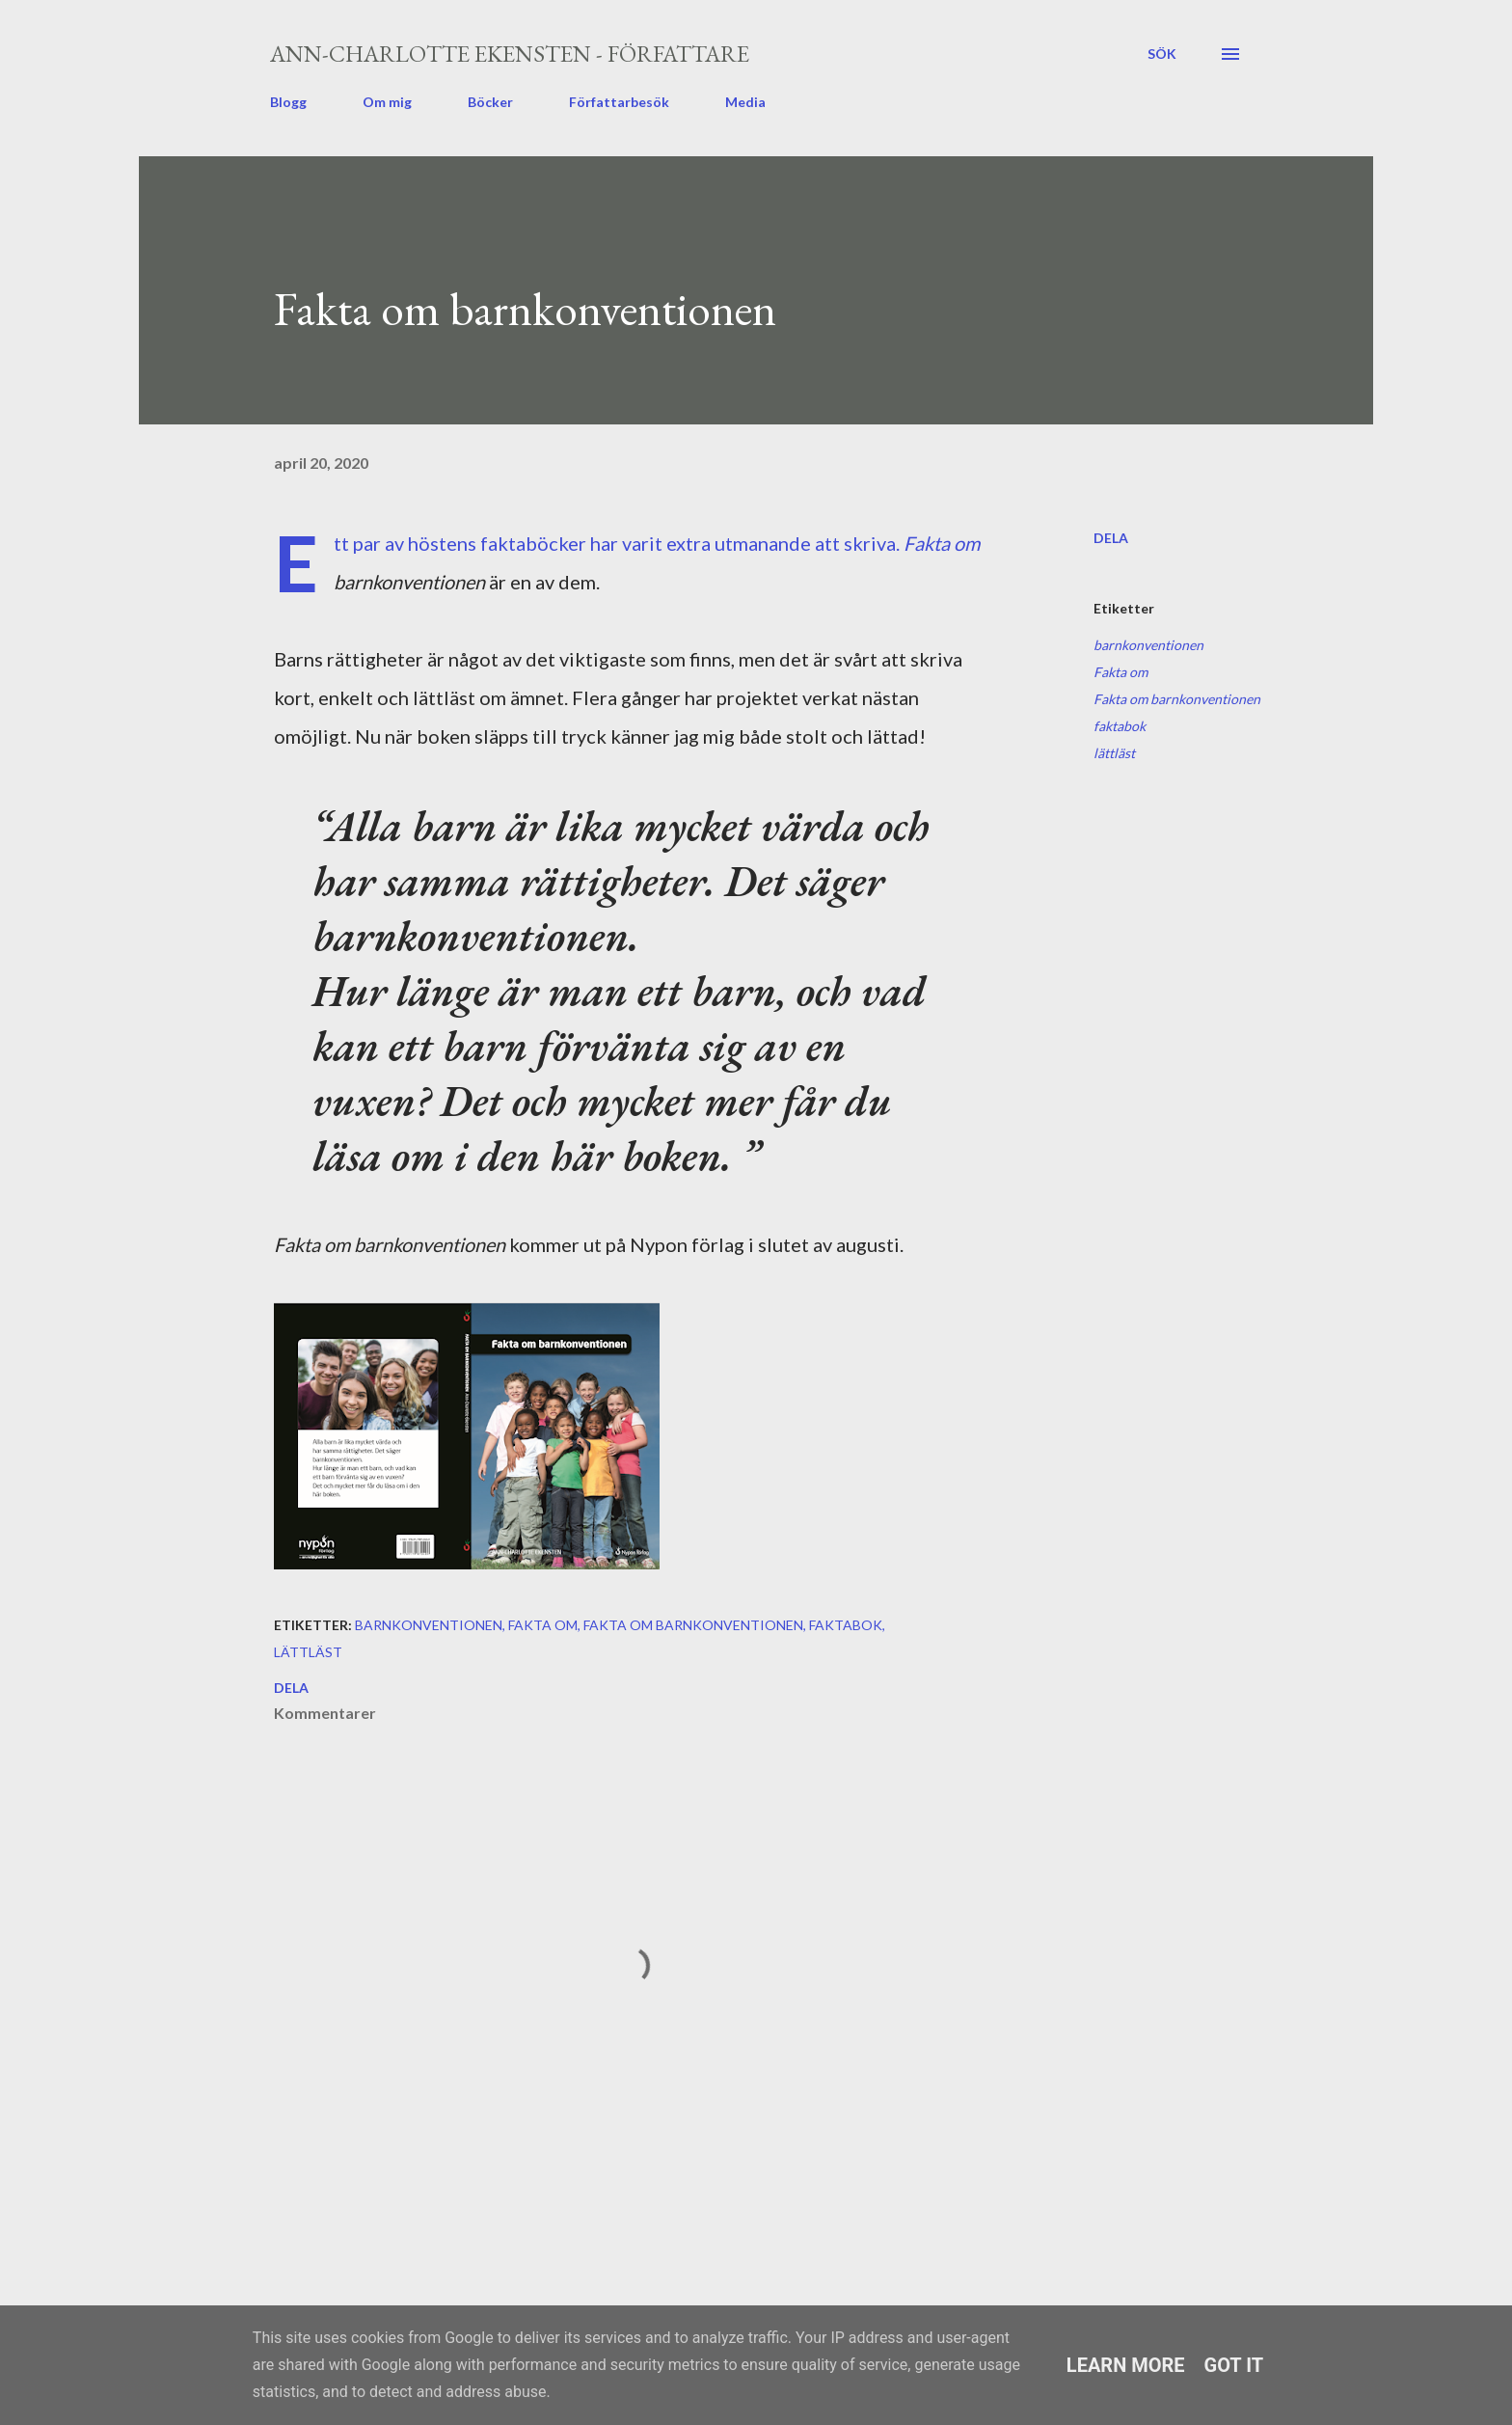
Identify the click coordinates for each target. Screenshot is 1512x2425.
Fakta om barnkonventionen (1177, 699)
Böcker (490, 102)
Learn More (1125, 2365)
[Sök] (1162, 54)
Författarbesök (619, 102)
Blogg (288, 102)
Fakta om (1121, 672)
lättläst (1114, 753)
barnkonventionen (1148, 645)
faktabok (1120, 726)
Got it (1234, 2365)
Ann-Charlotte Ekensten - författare (509, 53)
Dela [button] (1111, 538)
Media (745, 102)
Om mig (387, 102)
